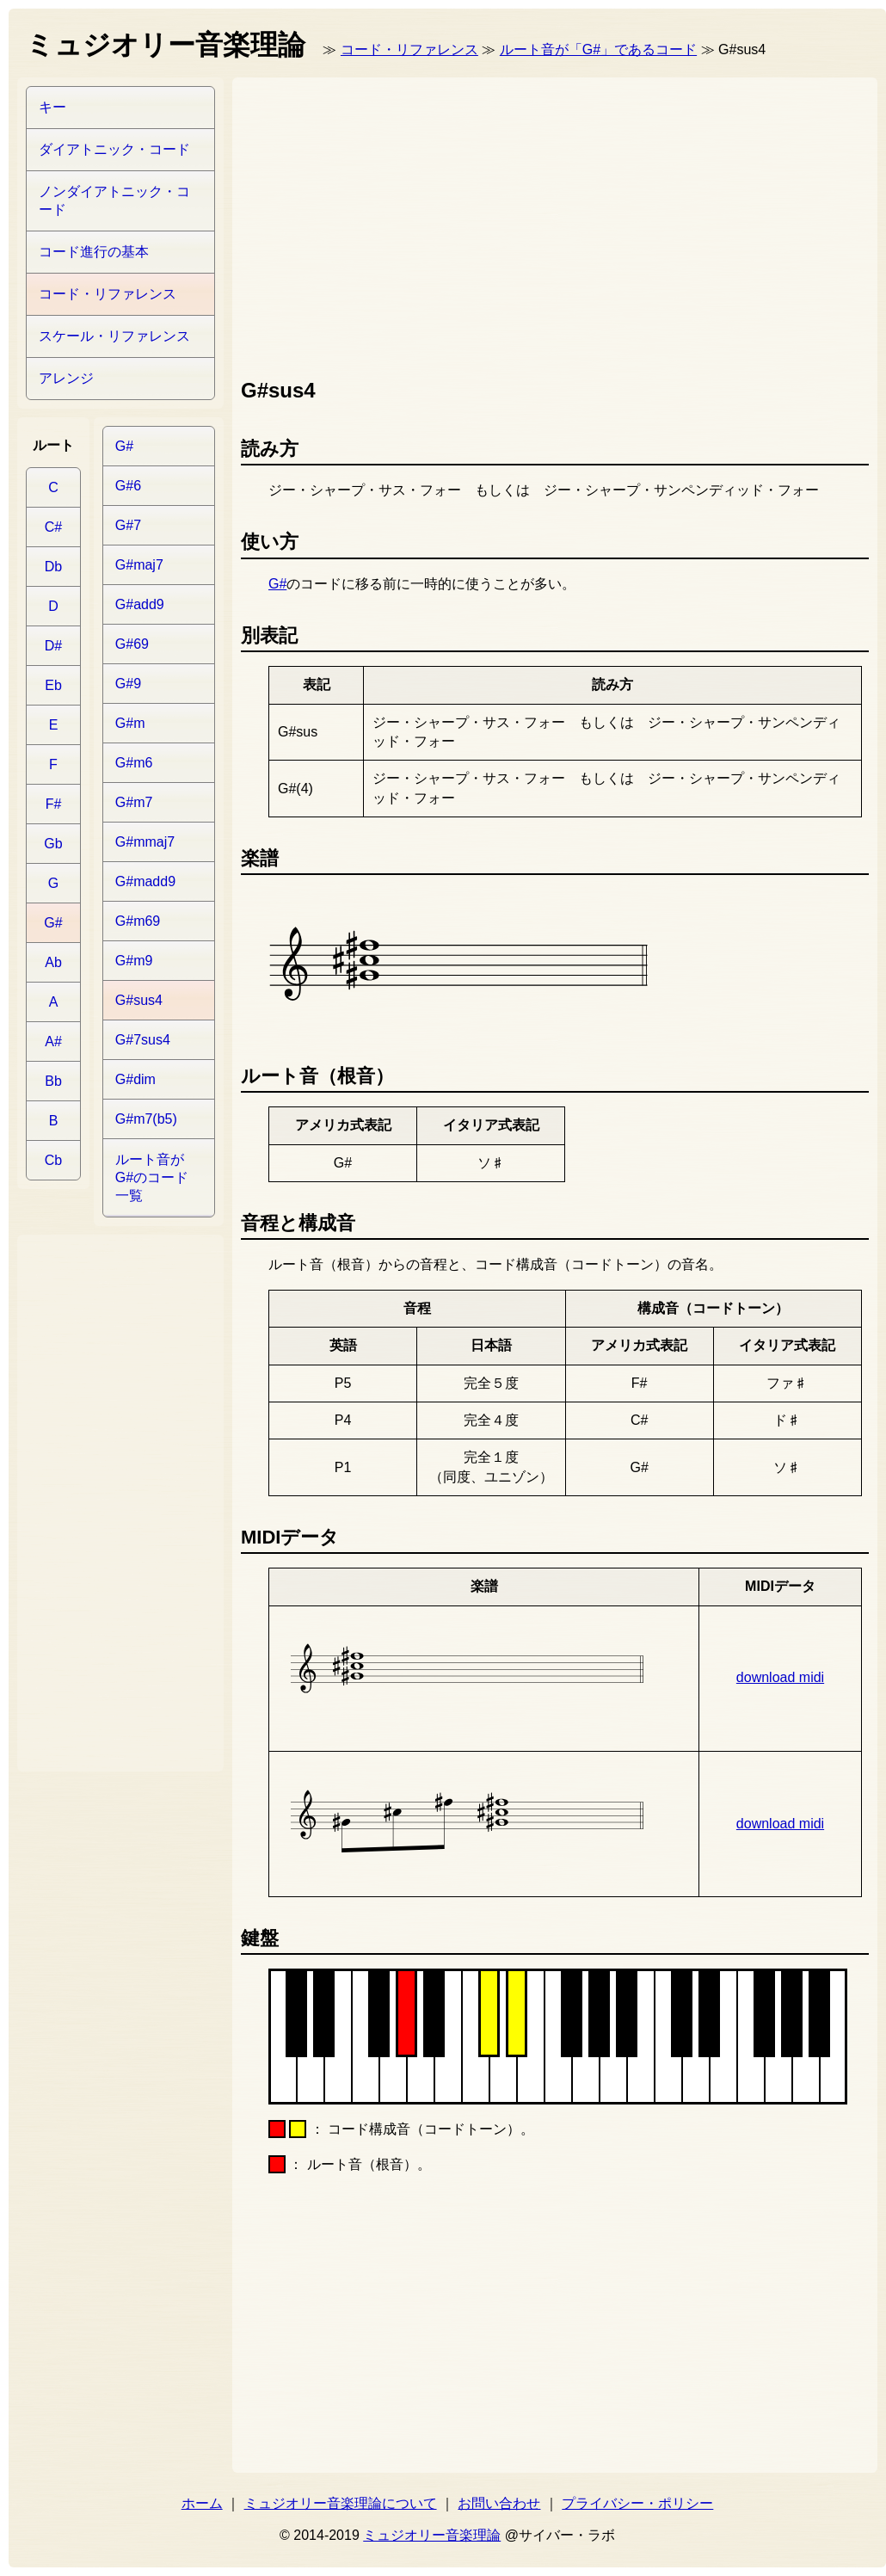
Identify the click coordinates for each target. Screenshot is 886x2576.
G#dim (135, 1079)
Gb (53, 843)
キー (52, 107)
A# (53, 1041)
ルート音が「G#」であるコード (598, 49)
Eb (53, 685)
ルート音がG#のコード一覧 (151, 1177)
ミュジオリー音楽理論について (340, 2503)
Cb (53, 1160)
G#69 (132, 644)
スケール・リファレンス (114, 336)
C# (53, 527)
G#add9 (139, 604)
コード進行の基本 (94, 251)
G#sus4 (139, 1000)
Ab (53, 962)
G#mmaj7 (145, 842)
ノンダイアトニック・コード (114, 200)
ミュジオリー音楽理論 (432, 2535)
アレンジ (66, 378)
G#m (130, 723)
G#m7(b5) (146, 1119)
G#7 (128, 525)
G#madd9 (145, 881)
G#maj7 (139, 565)
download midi (780, 1677)
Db (53, 566)
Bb (53, 1081)
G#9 (128, 683)
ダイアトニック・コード (114, 149)
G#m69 (137, 921)
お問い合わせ (499, 2503)
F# (54, 804)
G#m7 (134, 802)
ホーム (202, 2503)
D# (53, 645)
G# (277, 583)
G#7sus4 (142, 1039)
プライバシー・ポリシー (637, 2503)
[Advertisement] (502, 223)
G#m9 (134, 960)
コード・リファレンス (409, 49)
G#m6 (134, 762)
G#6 (128, 485)
